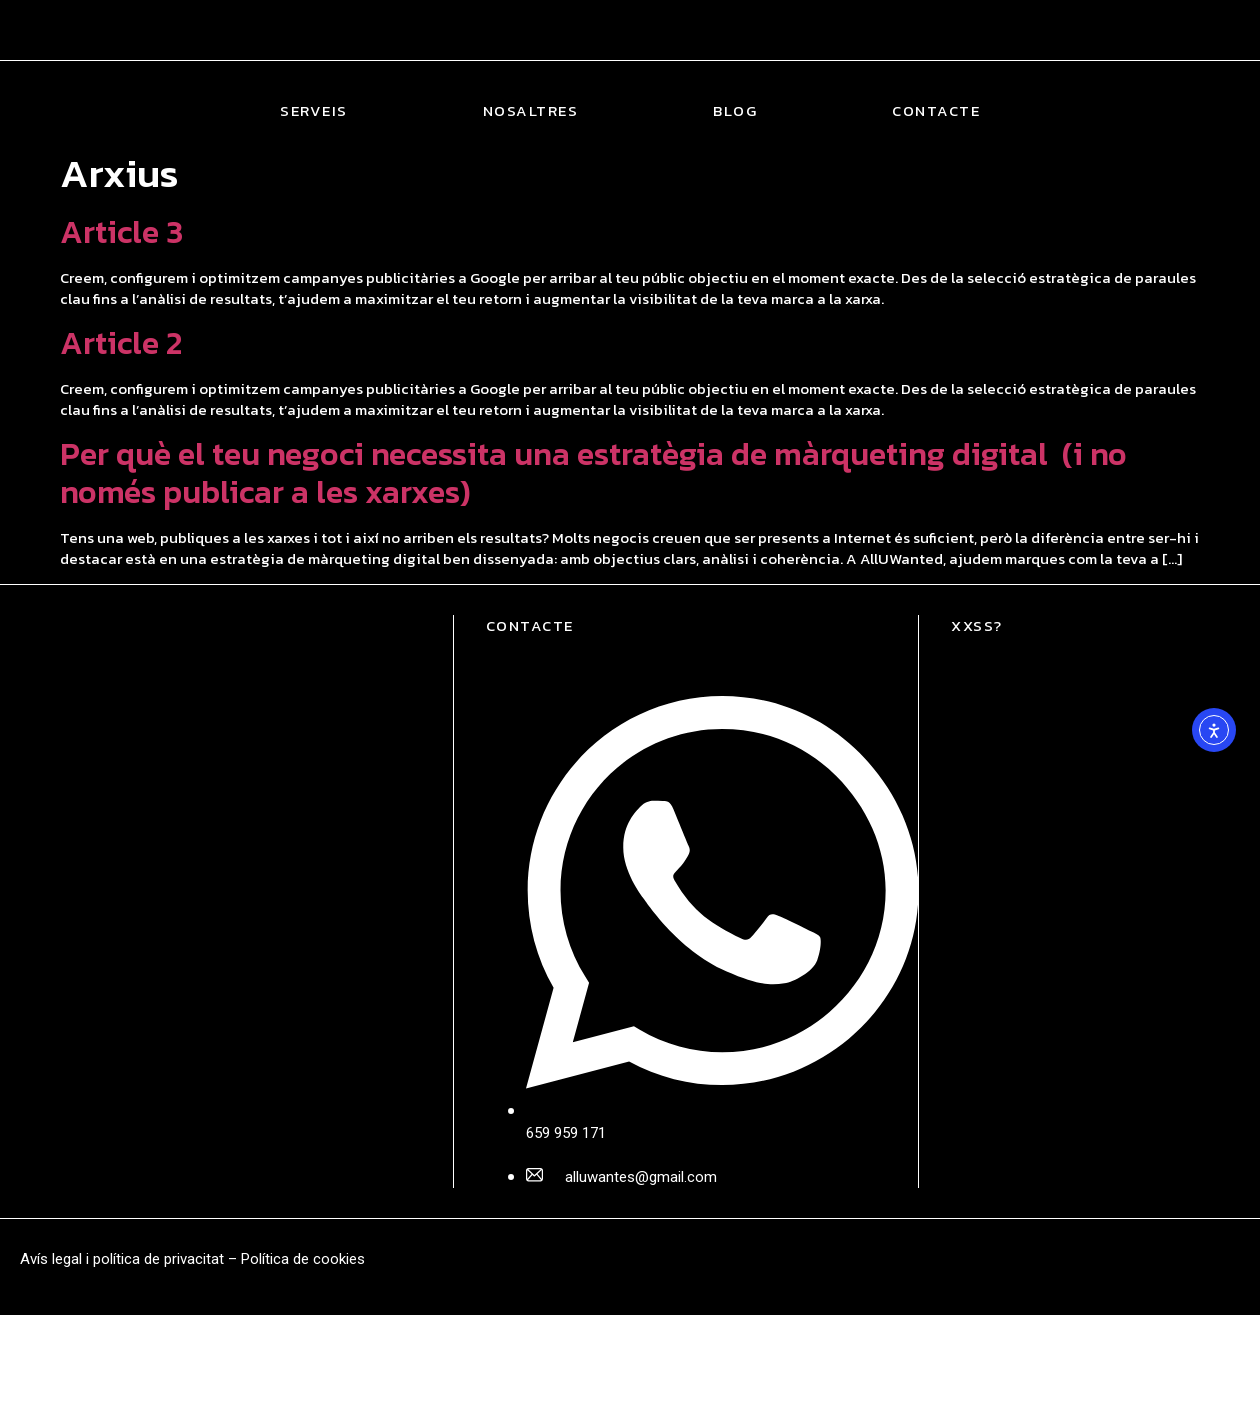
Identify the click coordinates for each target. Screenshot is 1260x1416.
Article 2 (121, 343)
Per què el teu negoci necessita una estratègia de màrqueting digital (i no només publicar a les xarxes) (593, 473)
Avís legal (51, 1259)
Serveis (314, 111)
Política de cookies (303, 1259)
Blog (735, 111)
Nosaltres (531, 111)
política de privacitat (158, 1259)
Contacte (936, 111)
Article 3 (121, 232)
